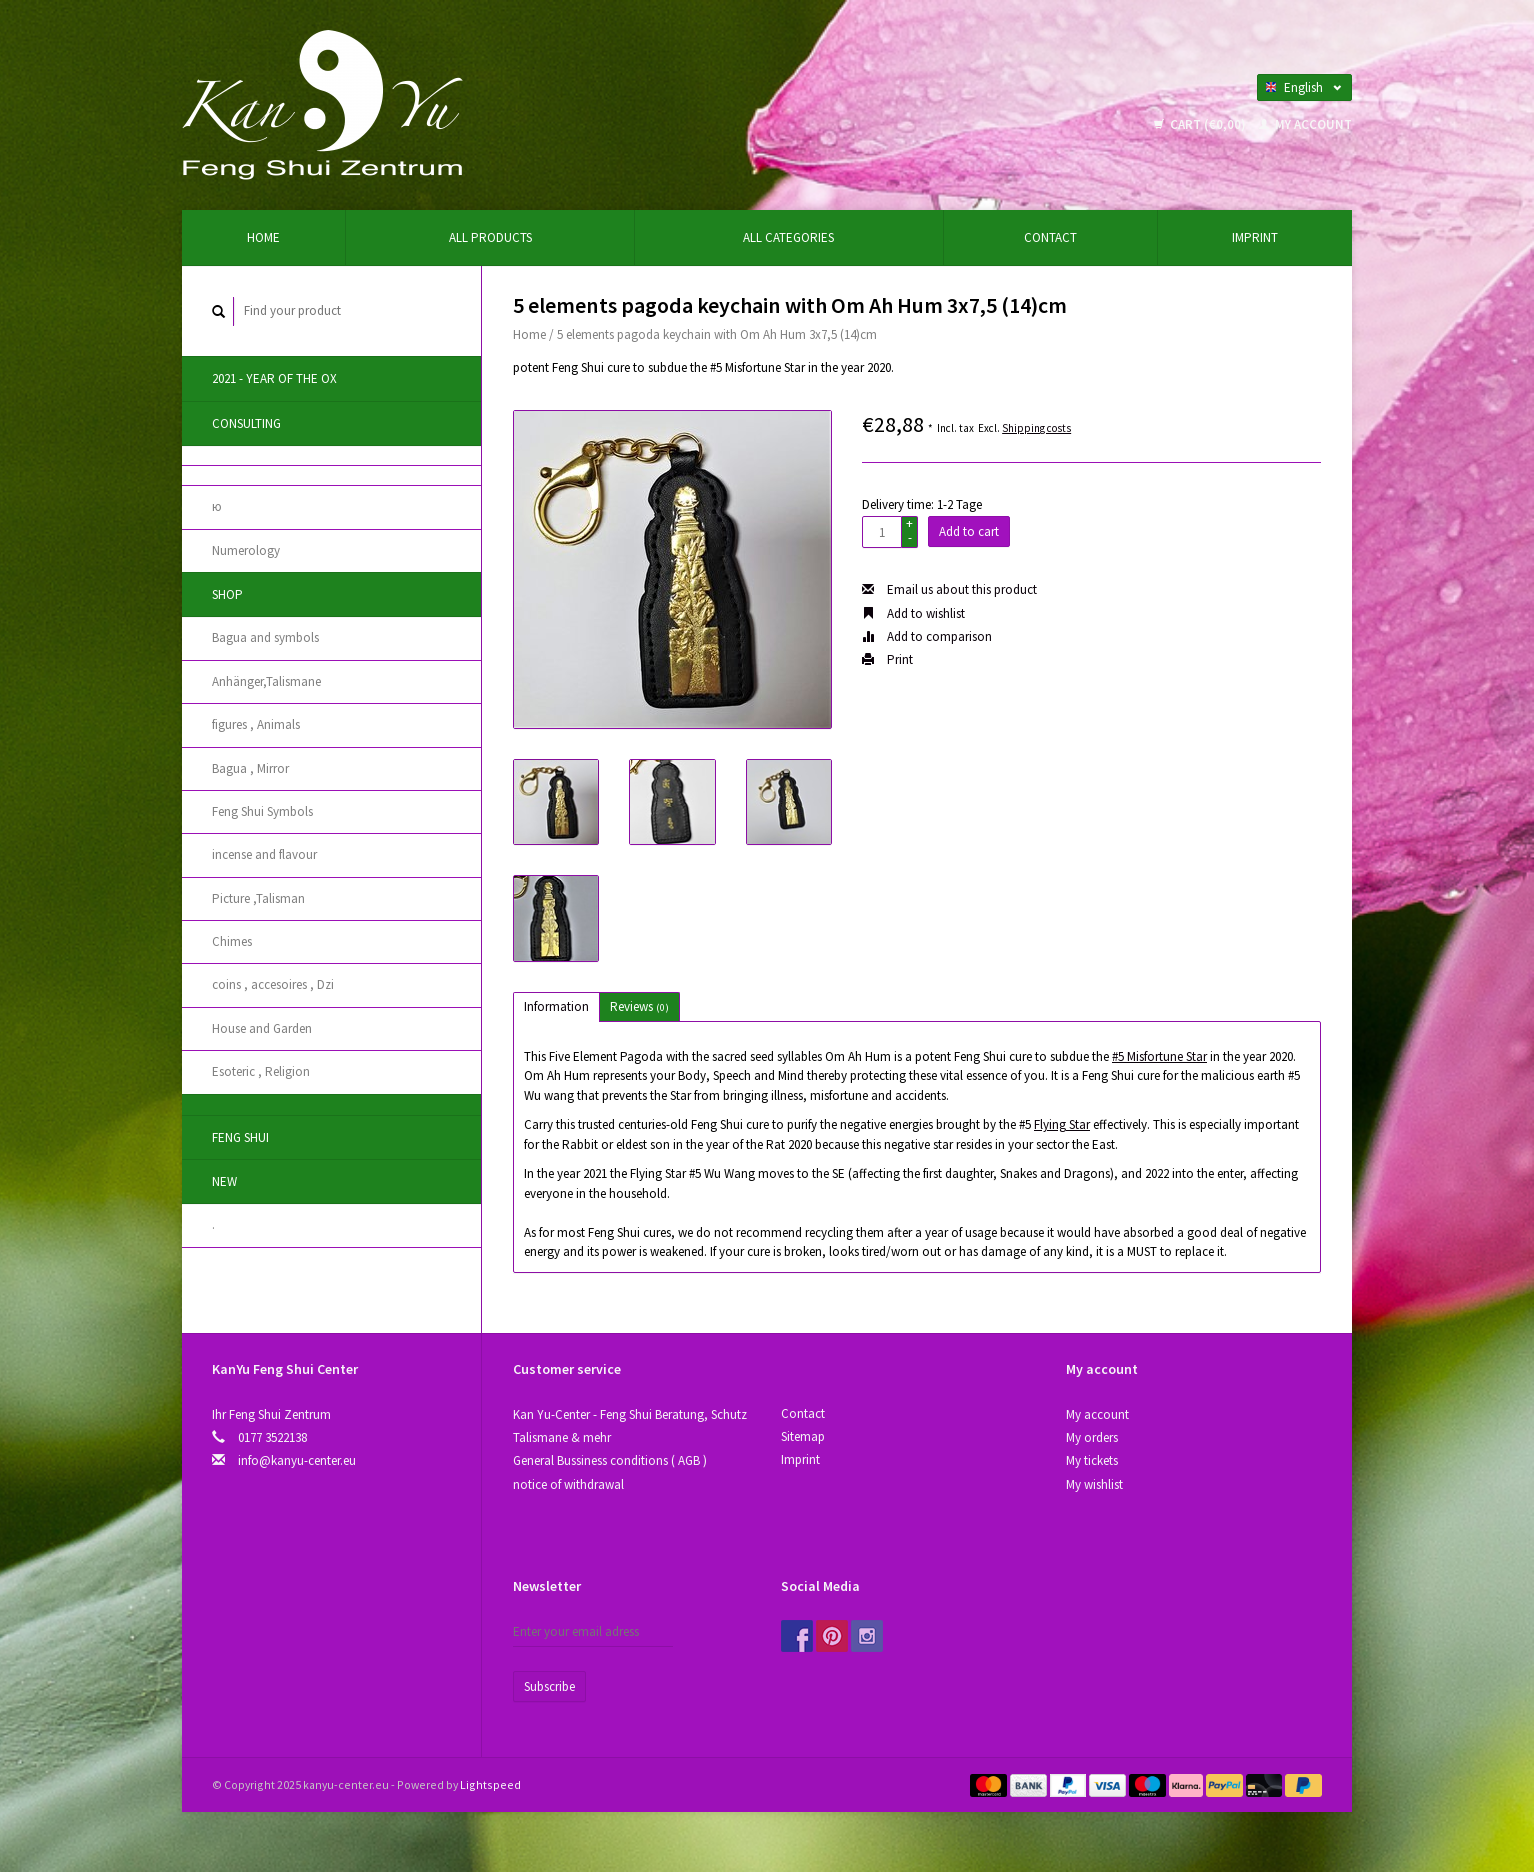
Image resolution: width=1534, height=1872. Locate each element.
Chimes (232, 941)
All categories (788, 237)
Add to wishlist (913, 613)
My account (1305, 124)
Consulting (246, 423)
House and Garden (262, 1028)
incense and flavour (264, 854)
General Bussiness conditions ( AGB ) (610, 1460)
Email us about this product (949, 589)
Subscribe (549, 1686)
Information (556, 1006)
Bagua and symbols (265, 637)
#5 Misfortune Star (1159, 1056)
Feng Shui (240, 1137)
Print (887, 659)
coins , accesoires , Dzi (273, 984)
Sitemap (803, 1436)
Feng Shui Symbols (262, 811)
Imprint (1255, 237)
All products (490, 237)
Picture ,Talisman (258, 898)
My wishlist (1094, 1484)
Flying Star (1062, 1124)
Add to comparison (927, 636)
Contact (1050, 237)
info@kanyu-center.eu (297, 1460)
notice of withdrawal (568, 1484)
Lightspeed (490, 1784)
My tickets (1092, 1460)
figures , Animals (256, 724)
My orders (1092, 1437)
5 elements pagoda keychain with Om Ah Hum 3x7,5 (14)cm (717, 334)
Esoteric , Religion (261, 1071)
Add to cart (969, 531)
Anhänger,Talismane (266, 681)
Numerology (246, 550)
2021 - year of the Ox (274, 378)
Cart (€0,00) (1201, 124)
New (224, 1181)
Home (263, 237)
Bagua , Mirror (250, 768)
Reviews (639, 1006)
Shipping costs (1036, 428)
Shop (227, 594)
